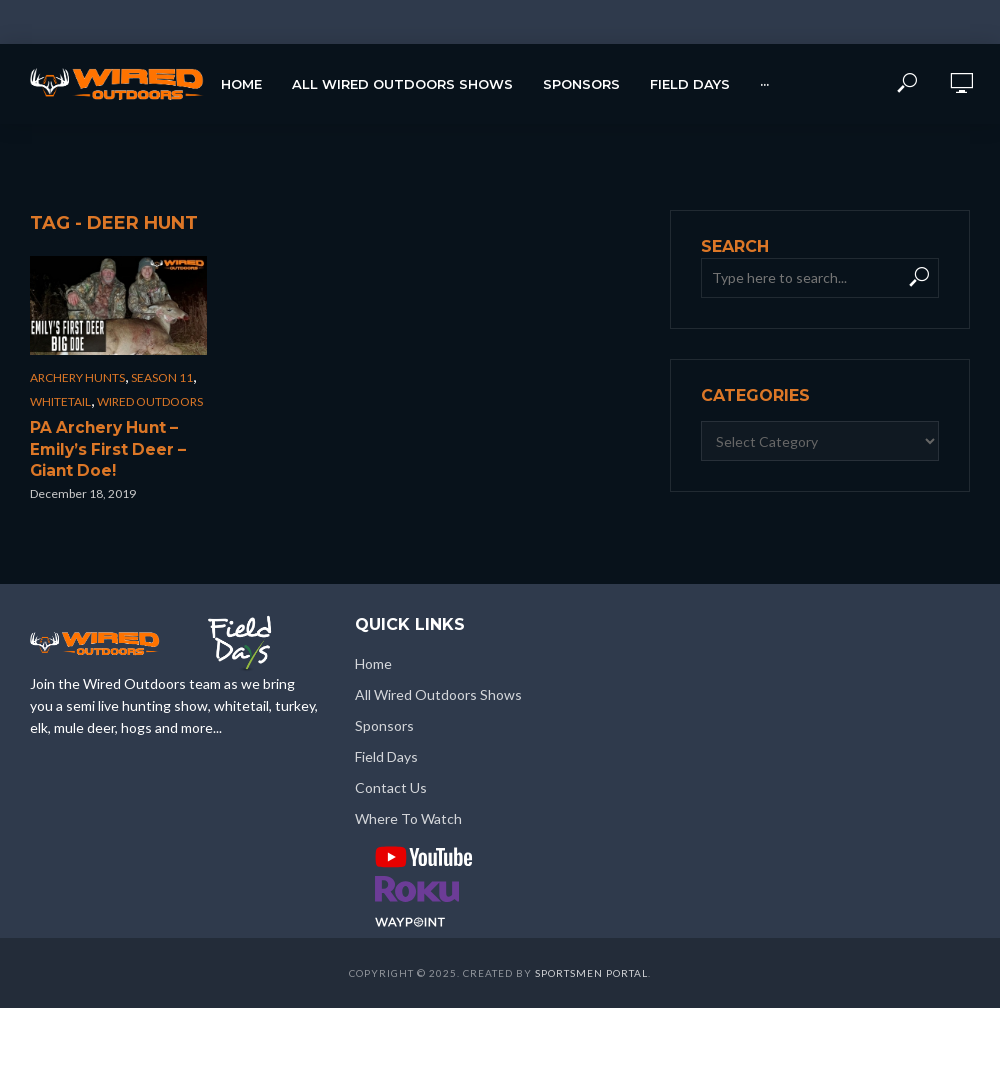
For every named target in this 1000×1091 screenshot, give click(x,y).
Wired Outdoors (150, 401)
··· (764, 84)
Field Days (690, 84)
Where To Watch (408, 814)
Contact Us (391, 783)
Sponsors (581, 84)
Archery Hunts (77, 377)
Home (241, 84)
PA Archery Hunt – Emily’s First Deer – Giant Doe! (101, 447)
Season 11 (162, 377)
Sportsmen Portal (591, 969)
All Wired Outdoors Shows (402, 84)
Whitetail (60, 401)
